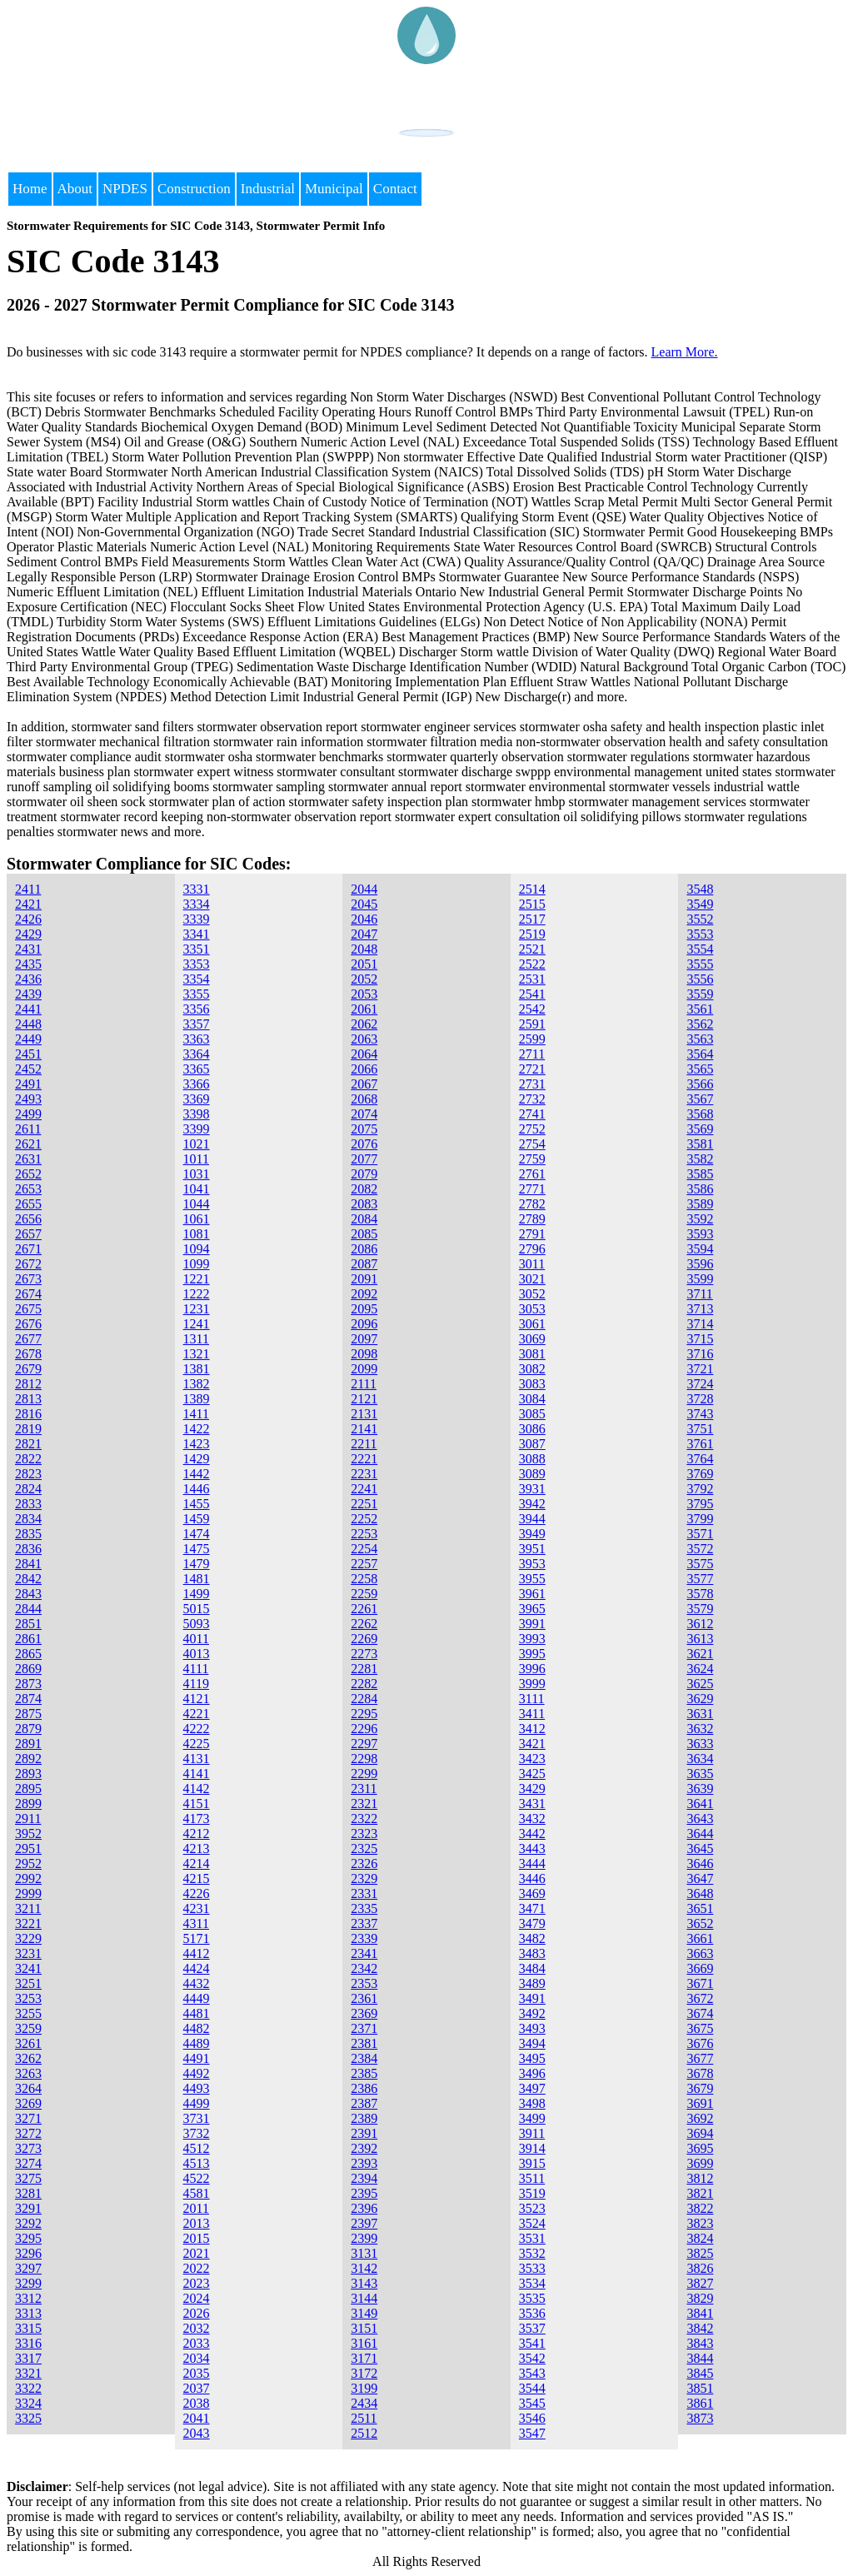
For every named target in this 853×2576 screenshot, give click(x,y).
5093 (196, 1624)
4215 (196, 1878)
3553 (699, 934)
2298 (364, 1758)
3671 (699, 1983)
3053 (532, 1309)
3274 (28, 2163)
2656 (28, 1219)
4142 (196, 1788)
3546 (532, 2418)
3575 (699, 1564)
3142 (364, 2268)
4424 (196, 1968)
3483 (532, 1953)
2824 (28, 1489)
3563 (699, 1039)
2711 (532, 1054)
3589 (699, 1204)
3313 (28, 2313)
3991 (532, 1624)
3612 (699, 1624)
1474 (196, 1534)
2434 (364, 2403)
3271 (28, 2118)
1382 (196, 1384)
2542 (532, 1009)
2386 (364, 2088)
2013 (196, 2223)
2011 (196, 2208)
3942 (532, 1504)
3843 (699, 2343)
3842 (699, 2328)
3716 (699, 1354)
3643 (699, 1818)
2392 (364, 2148)
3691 (699, 2103)
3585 (699, 1174)
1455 (196, 1504)
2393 (364, 2163)
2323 (364, 1833)
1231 (196, 1309)
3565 (699, 1069)
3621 (699, 1654)
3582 (699, 1159)
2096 (364, 1324)
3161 (364, 2343)
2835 (28, 1534)
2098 (364, 1354)
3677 (699, 2058)
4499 (196, 2103)
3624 (699, 1669)
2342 (364, 1968)
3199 (364, 2388)
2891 (28, 1743)
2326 (364, 1863)
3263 (28, 2073)
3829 (699, 2298)
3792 (699, 1489)
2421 (28, 904)
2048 (364, 949)
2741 (532, 1114)
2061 (364, 1009)
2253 (364, 1534)
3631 (699, 1714)
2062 (364, 1024)
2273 (364, 1654)
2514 (532, 889)
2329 (364, 1878)
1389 (196, 1399)
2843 (28, 1594)
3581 (699, 1144)
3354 (196, 979)
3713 (699, 1309)
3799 (699, 1519)
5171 (196, 1938)
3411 (532, 1714)
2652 (28, 1174)
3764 (699, 1459)
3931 (532, 1489)
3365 (196, 1069)
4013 (196, 1654)
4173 (196, 1818)
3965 (532, 1609)
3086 (532, 1429)
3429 (532, 1788)
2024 (196, 2298)
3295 (28, 2238)
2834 (28, 1519)
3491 (532, 1998)
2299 (364, 1773)
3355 (196, 994)
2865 (28, 1654)
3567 (699, 1099)
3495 (532, 2058)
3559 (699, 994)
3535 (532, 2298)
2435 (28, 964)
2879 (28, 1728)
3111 (532, 1699)
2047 (364, 934)
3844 (699, 2358)
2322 (364, 1818)
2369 (364, 2013)
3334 (196, 904)
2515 (532, 904)
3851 (699, 2388)
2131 (364, 1414)
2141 (364, 1429)
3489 (532, 1983)
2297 (364, 1743)
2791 (532, 1234)
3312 (28, 2298)
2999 (28, 1893)
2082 (364, 1189)
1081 (196, 1234)
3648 (699, 1893)
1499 (196, 1594)
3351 (196, 949)
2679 (28, 1369)
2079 (364, 1174)
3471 (532, 1908)
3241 (28, 1968)
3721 (699, 1369)
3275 (28, 2178)
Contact (395, 189)
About (75, 189)
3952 (28, 1833)
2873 (28, 1684)
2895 (28, 1788)
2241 (364, 1489)
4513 (196, 2163)
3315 (28, 2328)
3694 (699, 2133)
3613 (699, 1639)
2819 (28, 1429)
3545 (532, 2403)
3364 (196, 1054)
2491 (28, 1084)
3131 (364, 2253)
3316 (28, 2343)
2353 (364, 1983)
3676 (699, 2043)
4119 (196, 1684)
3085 (532, 1414)
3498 (532, 2103)
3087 (532, 1444)
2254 (364, 1549)
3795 (699, 1504)
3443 (532, 1848)
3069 (532, 1339)
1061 (196, 1219)
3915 (532, 2163)
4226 (196, 1893)
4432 (196, 1983)
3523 (532, 2208)
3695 (699, 2148)
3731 (196, 2118)
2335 (364, 1908)
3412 (532, 1728)
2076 (364, 1144)
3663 (699, 1953)
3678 (699, 2073)
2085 (364, 1234)
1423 (196, 1444)
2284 (364, 1699)
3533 (532, 2268)
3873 (699, 2418)
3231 (28, 1953)
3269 (28, 2103)
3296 (28, 2253)
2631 (28, 1159)
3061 (532, 1324)
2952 (28, 1863)
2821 (28, 1444)
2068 (364, 1099)
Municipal (334, 189)
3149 (364, 2313)
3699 (699, 2163)
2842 (28, 1579)
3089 (532, 1474)
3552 (699, 919)
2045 (364, 904)
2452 (28, 1069)
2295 (364, 1714)
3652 (699, 1923)
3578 (699, 1594)
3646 (699, 1863)
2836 (28, 1549)
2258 (364, 1579)
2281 (364, 1669)
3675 (699, 2028)
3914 (532, 2148)
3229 (28, 1938)
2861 (28, 1639)
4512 (196, 2148)
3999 (532, 1684)
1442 (196, 1474)
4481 (196, 2013)
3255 (28, 2013)
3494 (532, 2043)
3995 (532, 1654)
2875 (28, 1714)
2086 (364, 1249)
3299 (28, 2283)
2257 (364, 1564)
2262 (364, 1624)
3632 (699, 1728)
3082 (532, 1369)
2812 (28, 1384)
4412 (196, 1953)
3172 (364, 2373)
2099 (364, 1369)
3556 (699, 979)
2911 (28, 1818)
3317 (28, 2358)
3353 (196, 964)
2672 (28, 1264)
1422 (196, 1429)
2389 (364, 2118)
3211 (28, 1908)
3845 (699, 2373)
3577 (699, 1579)
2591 (532, 1024)
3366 (196, 1084)
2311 (364, 1788)
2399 (364, 2238)
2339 (364, 1938)
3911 (532, 2133)
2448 (28, 1024)
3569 (699, 1129)
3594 (699, 1249)
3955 (532, 1579)
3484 (532, 1968)
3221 (28, 1923)
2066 (364, 1069)
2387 (364, 2103)
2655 (28, 1204)
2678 (28, 1354)
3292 (28, 2223)
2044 (364, 889)
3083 (532, 1384)
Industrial (268, 189)
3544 (532, 2388)
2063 (364, 1039)
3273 (28, 2148)
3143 (364, 2283)
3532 (532, 2253)
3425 (532, 1773)
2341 (364, 1953)
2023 (196, 2283)
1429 (196, 1459)
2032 (196, 2328)
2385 (364, 2073)
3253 (28, 1998)
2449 (28, 1039)
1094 (196, 1249)
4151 (196, 1803)
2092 (364, 1294)
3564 (699, 1054)
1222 (196, 1294)
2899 (28, 1803)
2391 (364, 2133)
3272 (28, 2133)
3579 (699, 1609)
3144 (364, 2298)
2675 (28, 1309)
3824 (699, 2238)
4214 (196, 1863)
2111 (364, 1384)
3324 (28, 2403)
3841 (699, 2313)
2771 (532, 1189)
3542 (532, 2358)
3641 (699, 1803)
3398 (196, 1114)
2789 (532, 1219)
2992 (28, 1878)
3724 (699, 1384)
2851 (28, 1624)
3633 (699, 1743)
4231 (196, 1908)
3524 (532, 2223)
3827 (699, 2283)
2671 (28, 1249)
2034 (196, 2358)
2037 (196, 2388)
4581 (196, 2193)
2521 (532, 949)
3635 (699, 1773)
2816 (28, 1414)
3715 (699, 1339)
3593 (699, 1234)
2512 (364, 2433)
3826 (699, 2268)
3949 (532, 1534)
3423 (532, 1758)
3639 (699, 1788)
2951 (28, 1848)
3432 (532, 1818)
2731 (532, 1084)
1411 (196, 1414)
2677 (28, 1339)
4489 (196, 2043)
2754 (532, 1144)
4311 (196, 1923)
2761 (532, 1174)
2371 (364, 2028)
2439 (28, 994)
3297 (28, 2268)
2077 (364, 1159)
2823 (28, 1474)
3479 (532, 1923)
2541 (532, 994)
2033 (196, 2343)
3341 (196, 934)
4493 (196, 2088)
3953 (532, 1564)
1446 (196, 1489)
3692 (699, 2118)
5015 (196, 1609)
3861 (699, 2403)
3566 (699, 1084)
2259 (364, 1594)
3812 (699, 2178)
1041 (196, 1189)
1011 (196, 1159)
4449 (196, 1998)
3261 (28, 2043)
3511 (532, 2178)
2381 (364, 2043)
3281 (28, 2193)
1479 (196, 1564)
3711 (699, 1294)
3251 (28, 1983)
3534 (532, 2283)
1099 (196, 1264)
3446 (532, 1878)
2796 (532, 1249)
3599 (699, 1279)
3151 (364, 2328)
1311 (196, 1339)
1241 (196, 1324)
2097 (364, 1339)
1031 (196, 1174)
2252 (364, 1519)
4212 (196, 1833)
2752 (532, 1129)
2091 (364, 1279)
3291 (28, 2208)
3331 (196, 889)
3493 (532, 2028)
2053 (364, 994)
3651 (699, 1908)
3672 (699, 1998)
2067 (364, 1084)
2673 (28, 1279)
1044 (196, 1204)
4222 (196, 1728)
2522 (532, 964)
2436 (28, 979)
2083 (364, 1204)
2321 (364, 1803)
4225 (196, 1743)
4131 (196, 1758)
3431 (532, 1803)
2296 (364, 1728)
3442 (532, 1833)
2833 (28, 1504)
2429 (28, 934)
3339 (196, 919)
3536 (532, 2313)
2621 (28, 1144)
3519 (532, 2193)
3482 (532, 1938)
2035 (196, 2373)
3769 (699, 1474)
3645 (699, 1848)
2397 (364, 2223)
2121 (364, 1399)
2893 (28, 1773)
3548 (699, 889)
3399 (196, 1129)
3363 (196, 1039)
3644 (699, 1833)
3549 (699, 904)
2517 (532, 919)
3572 (699, 1549)
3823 (699, 2223)
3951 (532, 1549)
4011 (196, 1639)
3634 (699, 1758)
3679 (699, 2088)
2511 (364, 2418)
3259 (28, 2028)
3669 (699, 1968)
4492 (196, 2073)
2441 (28, 1009)
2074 (364, 1114)
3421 (532, 1743)
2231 (364, 1474)
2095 (364, 1309)
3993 (532, 1639)
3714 (699, 1324)
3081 (532, 1354)
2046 (364, 919)
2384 (364, 2058)
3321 (28, 2373)
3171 (364, 2358)
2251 (364, 1504)
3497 (532, 2088)
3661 (699, 1938)
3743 (699, 1414)
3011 (532, 1264)
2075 (364, 1129)
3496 (532, 2073)
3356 (196, 1009)
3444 (532, 1863)
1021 (196, 1144)
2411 (28, 889)
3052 (532, 1294)
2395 (364, 2193)
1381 (196, 1369)
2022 (196, 2268)
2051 (364, 964)
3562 (699, 1024)
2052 (364, 979)
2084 (364, 1219)
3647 (699, 1878)
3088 (532, 1459)
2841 (28, 1564)
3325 (28, 2418)
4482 (196, 2028)
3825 (699, 2253)
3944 (532, 1519)
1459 (196, 1519)
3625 (699, 1684)
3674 (699, 2013)
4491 (196, 2058)
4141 (196, 1773)
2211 (364, 1444)
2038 (196, 2403)
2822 (28, 1459)
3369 (196, 1099)
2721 (532, 1069)
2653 (28, 1189)
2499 (28, 1114)
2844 (28, 1609)
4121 (196, 1699)
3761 (699, 1444)
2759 (532, 1159)
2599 (532, 1039)
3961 (532, 1594)
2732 (532, 1099)
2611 (28, 1129)
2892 (28, 1758)
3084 (532, 1399)
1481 (196, 1579)
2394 (364, 2178)
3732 (196, 2133)
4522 (196, 2178)
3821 (699, 2193)
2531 (532, 979)
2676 (28, 1324)
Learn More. (684, 352)
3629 (699, 1699)
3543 (532, 2373)
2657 (28, 1234)
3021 (532, 1279)
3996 (532, 1669)
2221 (364, 1459)
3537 (532, 2328)
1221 (196, 1279)
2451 (28, 1054)
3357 (196, 1024)
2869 (28, 1669)
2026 (196, 2313)
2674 (28, 1294)
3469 (532, 1893)
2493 (28, 1099)
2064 (364, 1054)
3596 (699, 1264)
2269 (364, 1639)
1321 (196, 1354)
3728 (699, 1399)
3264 (28, 2088)
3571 (699, 1534)
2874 (28, 1699)
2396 (364, 2208)
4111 (196, 1669)
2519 (532, 934)
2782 (532, 1204)
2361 (364, 1998)
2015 (196, 2238)
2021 (196, 2253)
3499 (532, 2118)
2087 (364, 1264)
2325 (364, 1848)
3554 (699, 949)
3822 (699, 2208)
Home (29, 189)
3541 (532, 2343)
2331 (364, 1893)
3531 (532, 2238)
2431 (28, 949)
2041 (196, 2418)
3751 (699, 1429)
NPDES (124, 189)
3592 (699, 1219)
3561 (699, 1009)
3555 (699, 964)
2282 (364, 1684)
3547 (532, 2433)
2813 (28, 1399)
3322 (28, 2388)
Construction (194, 189)
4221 (196, 1714)
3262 (28, 2058)
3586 (699, 1189)
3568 (699, 1114)
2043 (196, 2433)
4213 (196, 1848)
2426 (28, 919)
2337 (364, 1923)
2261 (364, 1609)
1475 (196, 1549)
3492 (532, 2013)
